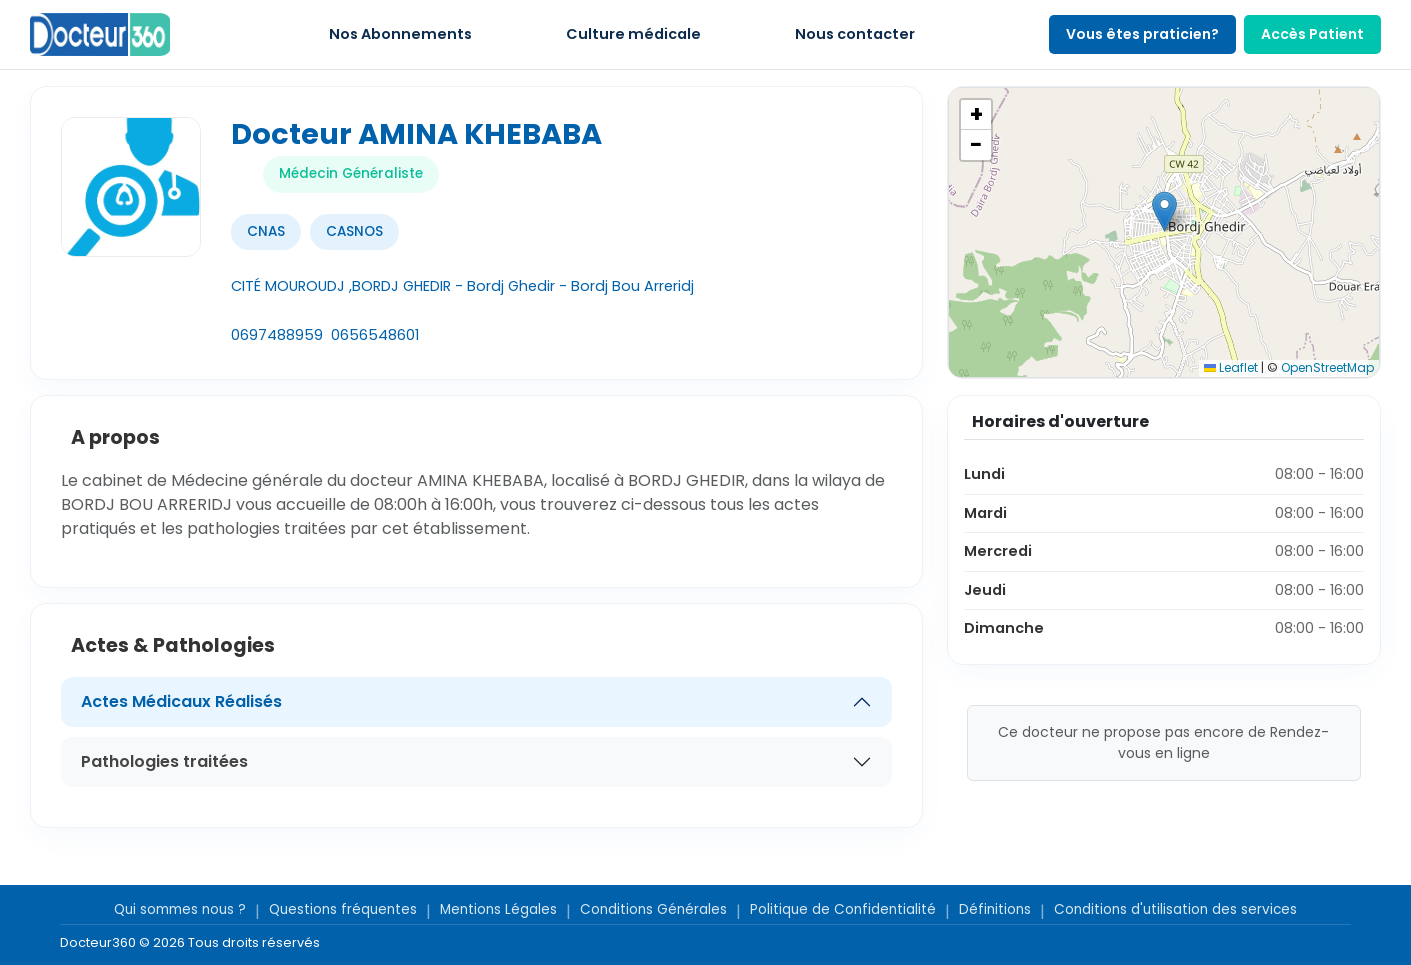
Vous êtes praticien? (1142, 34)
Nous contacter (855, 34)
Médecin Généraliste (351, 173)
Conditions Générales (653, 909)
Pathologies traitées (164, 761)
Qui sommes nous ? (180, 909)
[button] (1164, 211)
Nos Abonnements (400, 34)
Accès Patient (1312, 34)
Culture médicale (633, 34)
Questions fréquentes (343, 909)
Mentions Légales (498, 909)
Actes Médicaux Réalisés (181, 701)
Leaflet (1231, 367)
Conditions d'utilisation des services (1175, 909)
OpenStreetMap (1327, 367)
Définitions (995, 909)
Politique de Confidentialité (843, 909)
